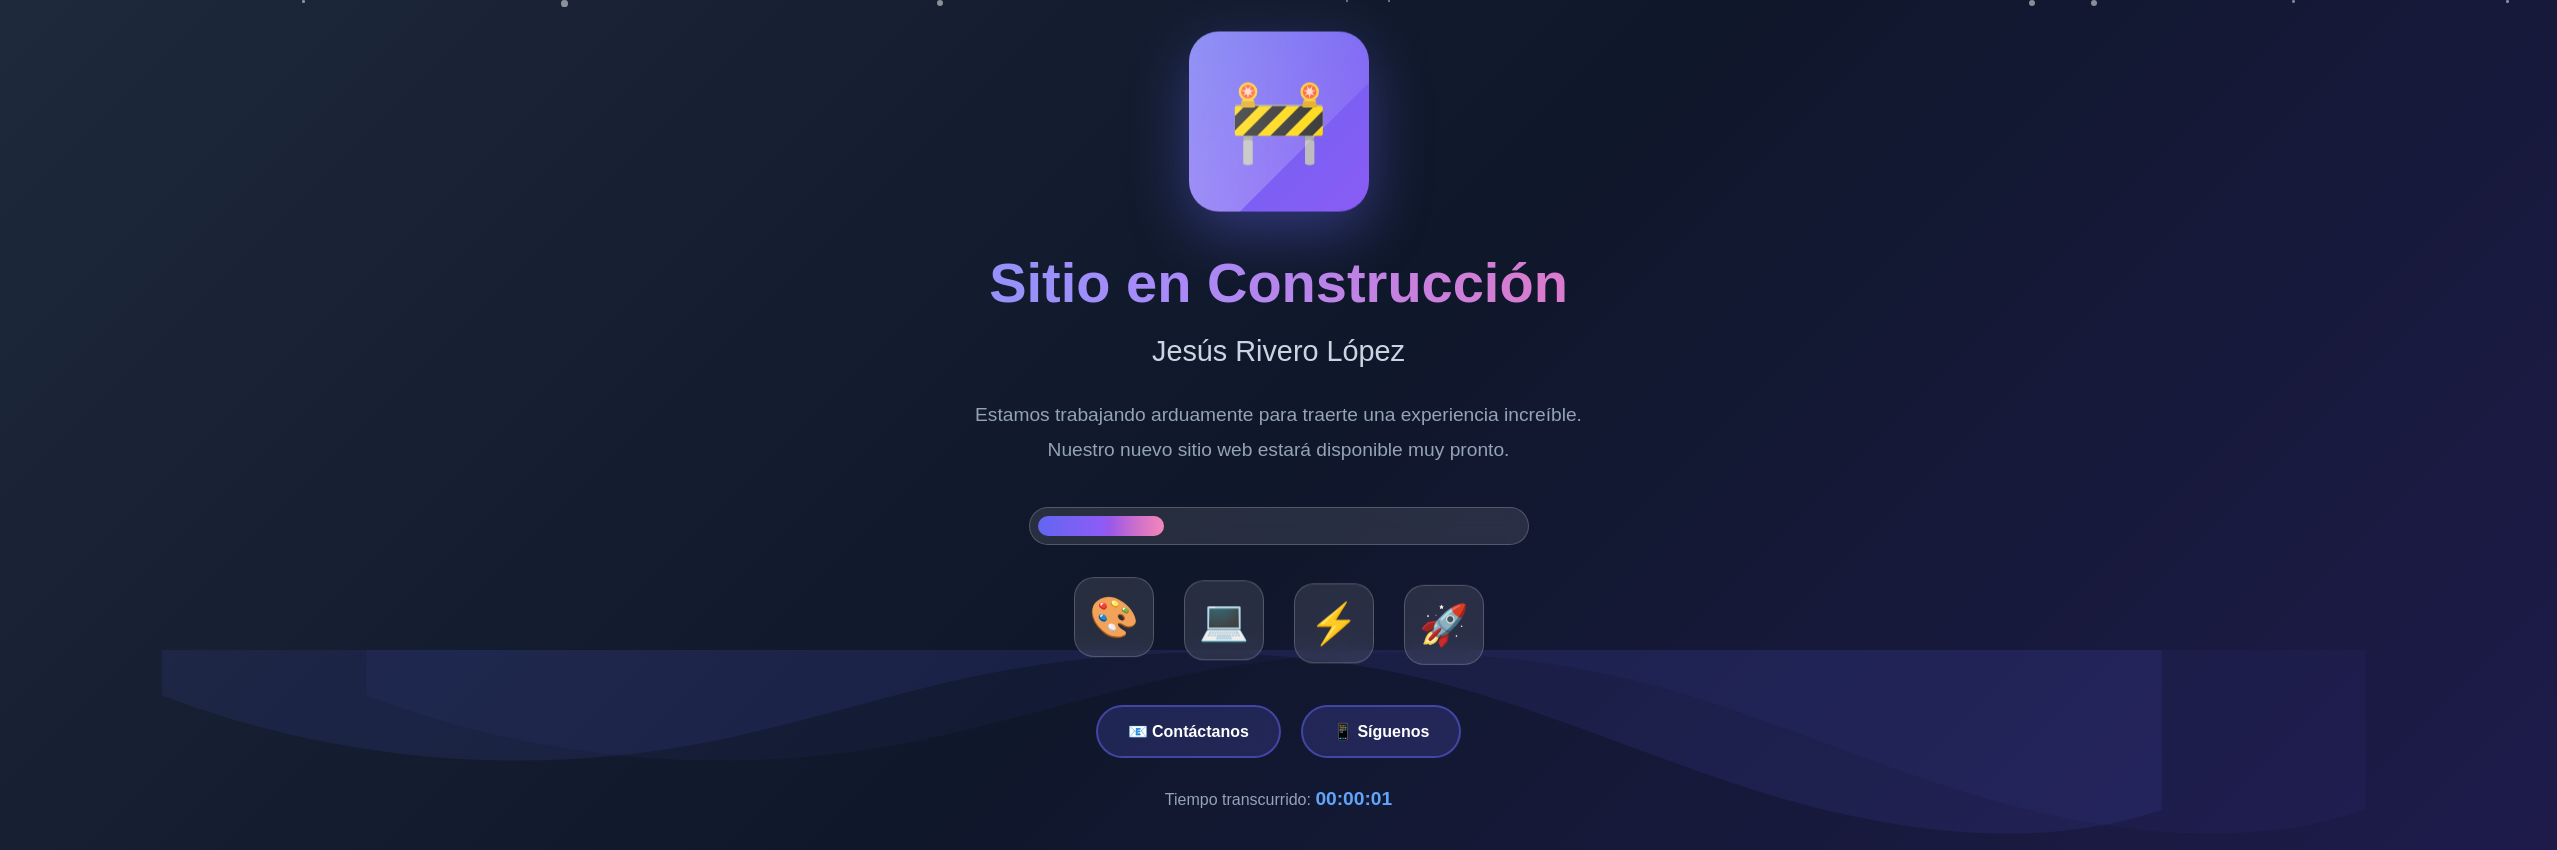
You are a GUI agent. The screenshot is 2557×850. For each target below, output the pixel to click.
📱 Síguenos (1381, 731)
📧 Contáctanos (1188, 731)
